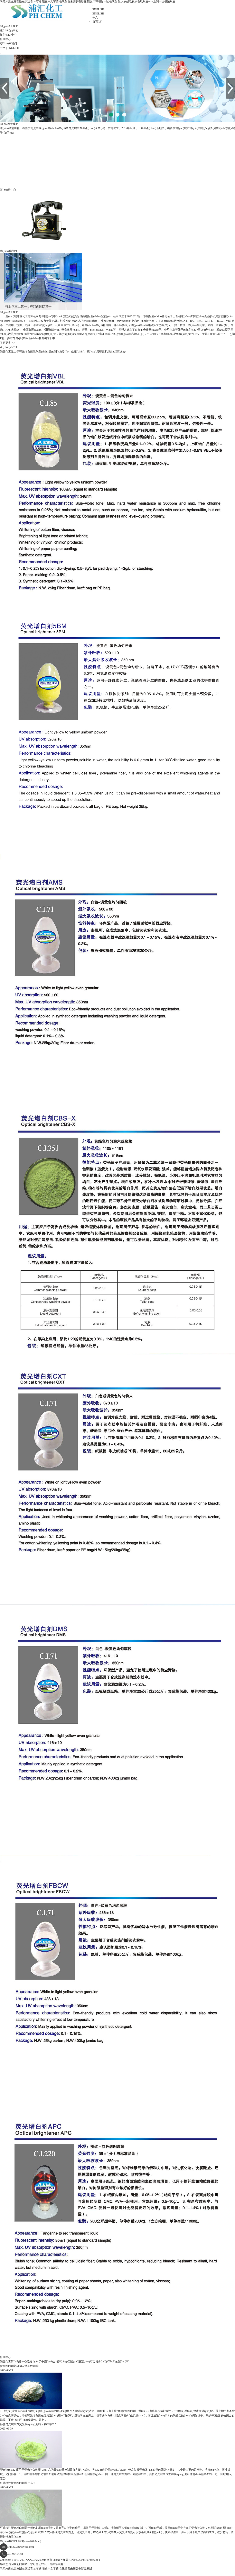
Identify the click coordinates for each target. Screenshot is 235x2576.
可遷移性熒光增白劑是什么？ (18, 2483)
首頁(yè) (97, 21)
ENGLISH (98, 9)
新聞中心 (5, 39)
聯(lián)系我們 (8, 43)
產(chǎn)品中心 (9, 30)
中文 (95, 17)
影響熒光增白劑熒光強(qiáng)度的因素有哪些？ (28, 2424)
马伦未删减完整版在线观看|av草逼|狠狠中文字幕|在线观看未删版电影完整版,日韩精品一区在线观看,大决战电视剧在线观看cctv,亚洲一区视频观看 (87, 1)
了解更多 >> (13, 342)
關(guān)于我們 (9, 26)
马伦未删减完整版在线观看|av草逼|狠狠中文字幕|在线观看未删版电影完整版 (46, 2568)
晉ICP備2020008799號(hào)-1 (83, 2560)
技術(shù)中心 (8, 34)
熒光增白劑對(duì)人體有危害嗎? (19, 2366)
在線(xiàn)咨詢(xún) (29, 2541)
